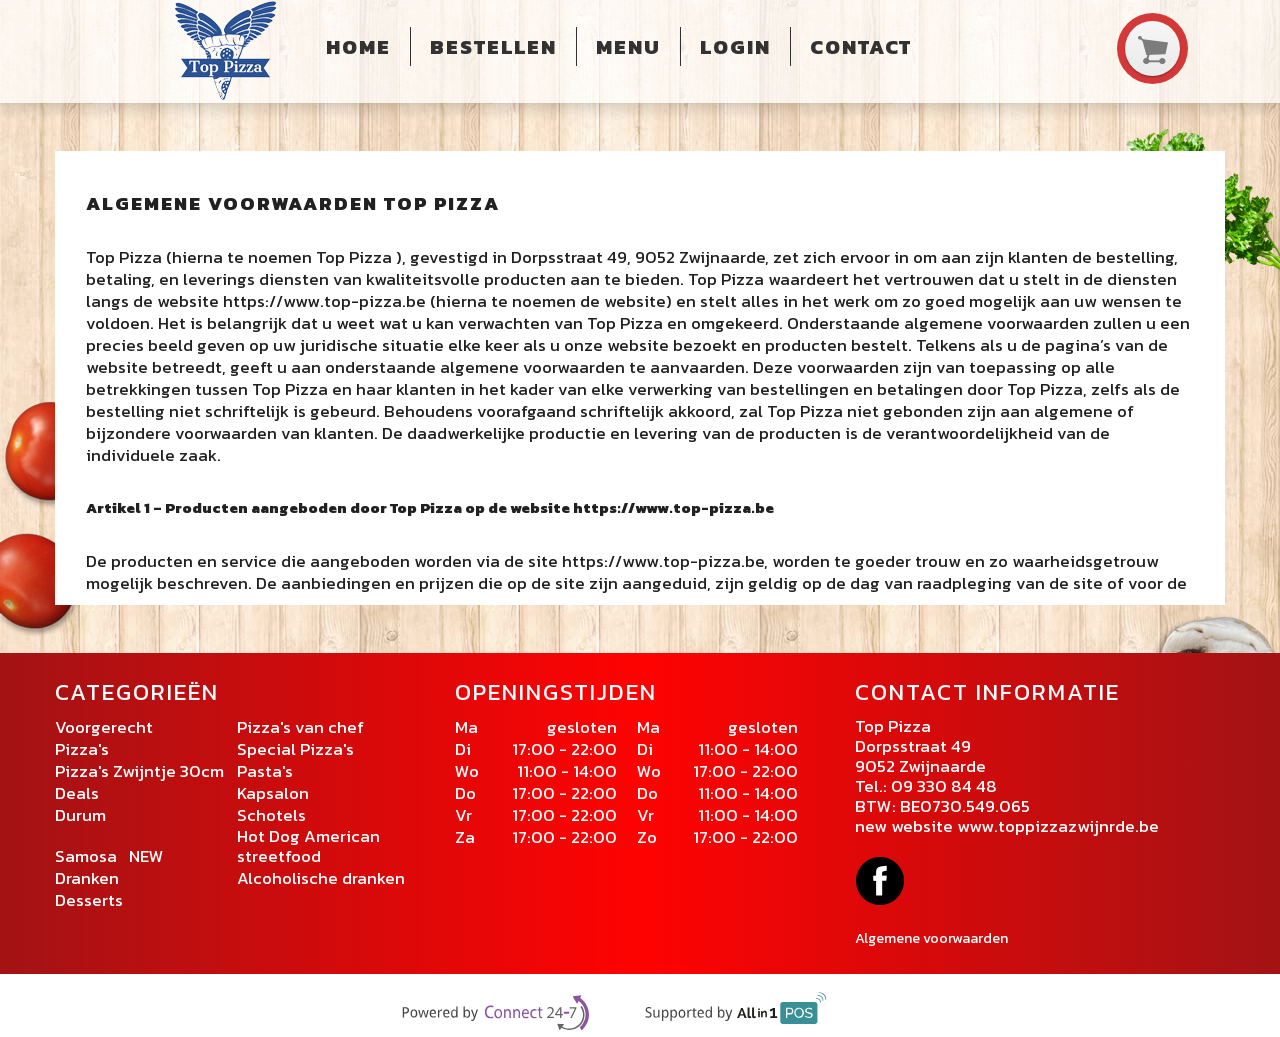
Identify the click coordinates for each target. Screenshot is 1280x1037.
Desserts (89, 900)
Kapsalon (275, 793)
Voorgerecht (104, 727)
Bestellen (493, 47)
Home (358, 47)
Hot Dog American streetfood (308, 846)
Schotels (271, 815)
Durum (80, 815)
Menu (628, 47)
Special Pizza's (297, 749)
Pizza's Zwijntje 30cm (139, 771)
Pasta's (265, 771)
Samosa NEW (109, 856)
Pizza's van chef (300, 727)
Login (735, 47)
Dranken (87, 878)
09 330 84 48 (944, 786)
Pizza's (84, 749)
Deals (77, 793)
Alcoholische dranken (321, 878)
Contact (861, 47)
